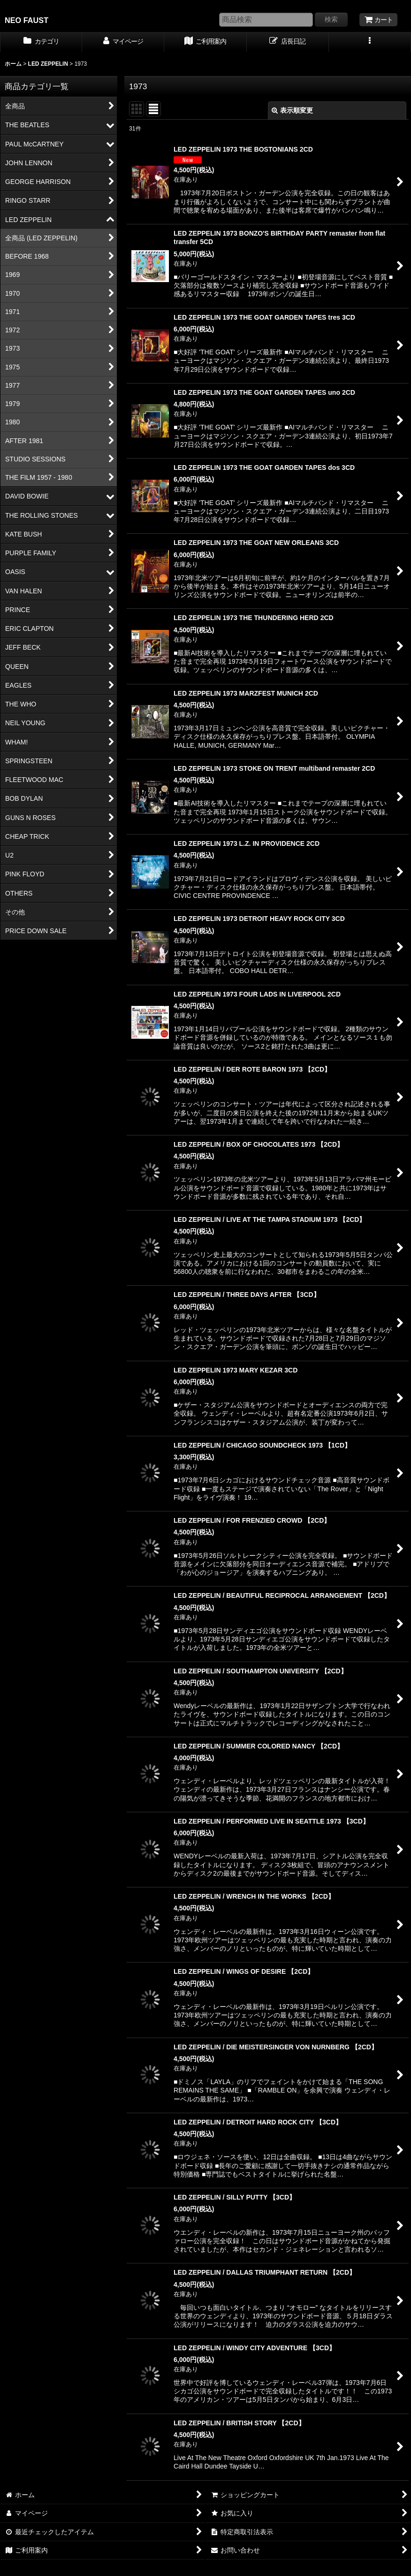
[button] (370, 42)
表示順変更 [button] (292, 110)
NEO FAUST (26, 20)
